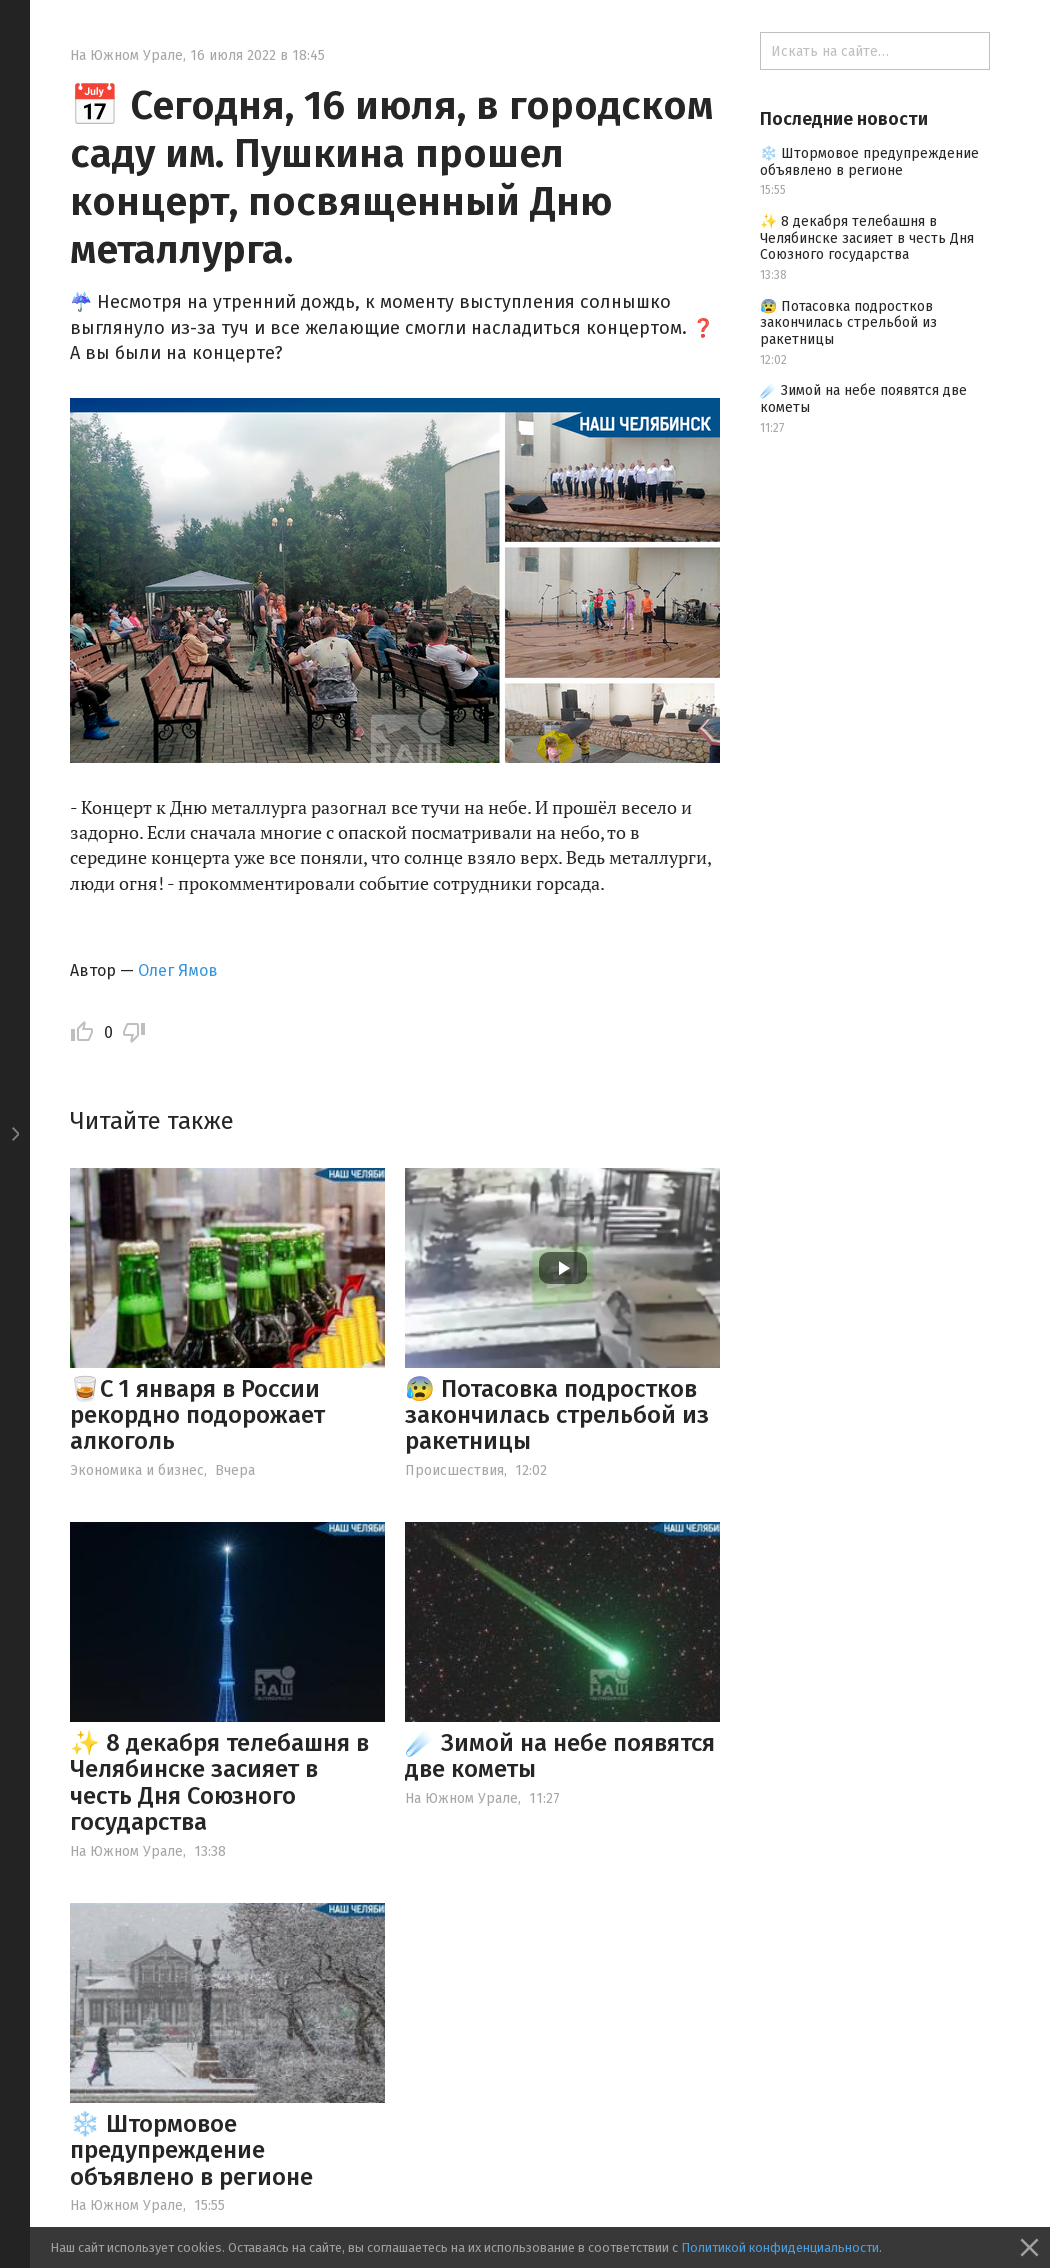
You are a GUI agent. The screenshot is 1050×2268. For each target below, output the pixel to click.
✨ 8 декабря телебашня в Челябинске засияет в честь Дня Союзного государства (219, 1782)
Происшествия (454, 1470)
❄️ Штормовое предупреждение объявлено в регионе (191, 2150)
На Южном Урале (126, 55)
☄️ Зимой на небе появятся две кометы (560, 1756)
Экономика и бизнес (137, 1470)
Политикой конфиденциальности (780, 2247)
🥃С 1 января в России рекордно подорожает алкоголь (197, 1415)
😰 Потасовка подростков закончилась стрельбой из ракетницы (557, 1415)
